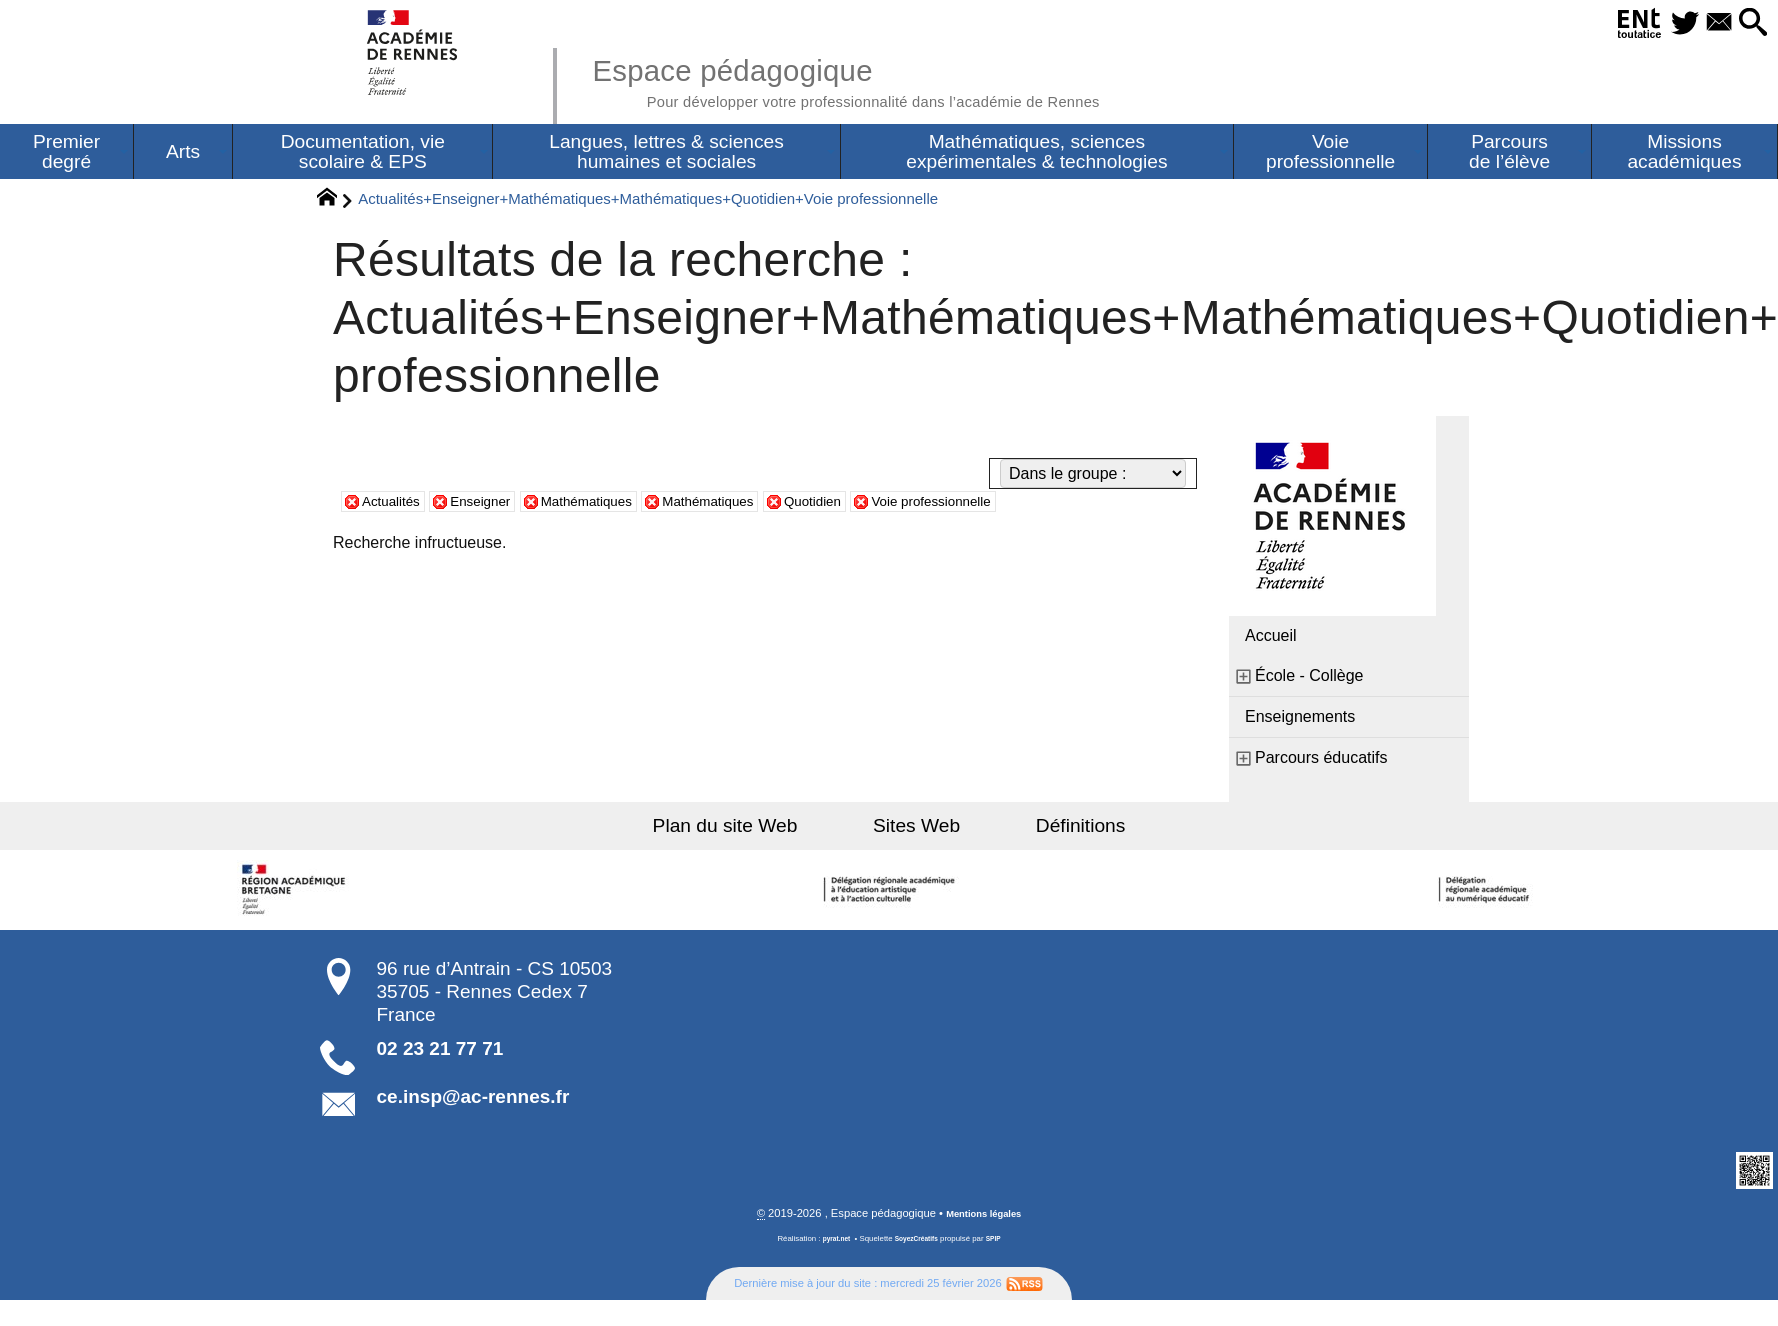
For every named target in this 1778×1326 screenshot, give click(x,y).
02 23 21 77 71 (440, 1053)
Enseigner (498, 505)
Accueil (1271, 640)
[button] (1747, 23)
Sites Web (916, 830)
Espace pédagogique (896, 80)
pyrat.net (830, 1245)
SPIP (1000, 1245)
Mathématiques (618, 505)
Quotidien (878, 505)
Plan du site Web (757, 830)
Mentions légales (984, 1220)
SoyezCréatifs (918, 1245)
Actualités (396, 505)
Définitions (1049, 830)
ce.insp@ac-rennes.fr (473, 1101)
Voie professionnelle (1014, 505)
